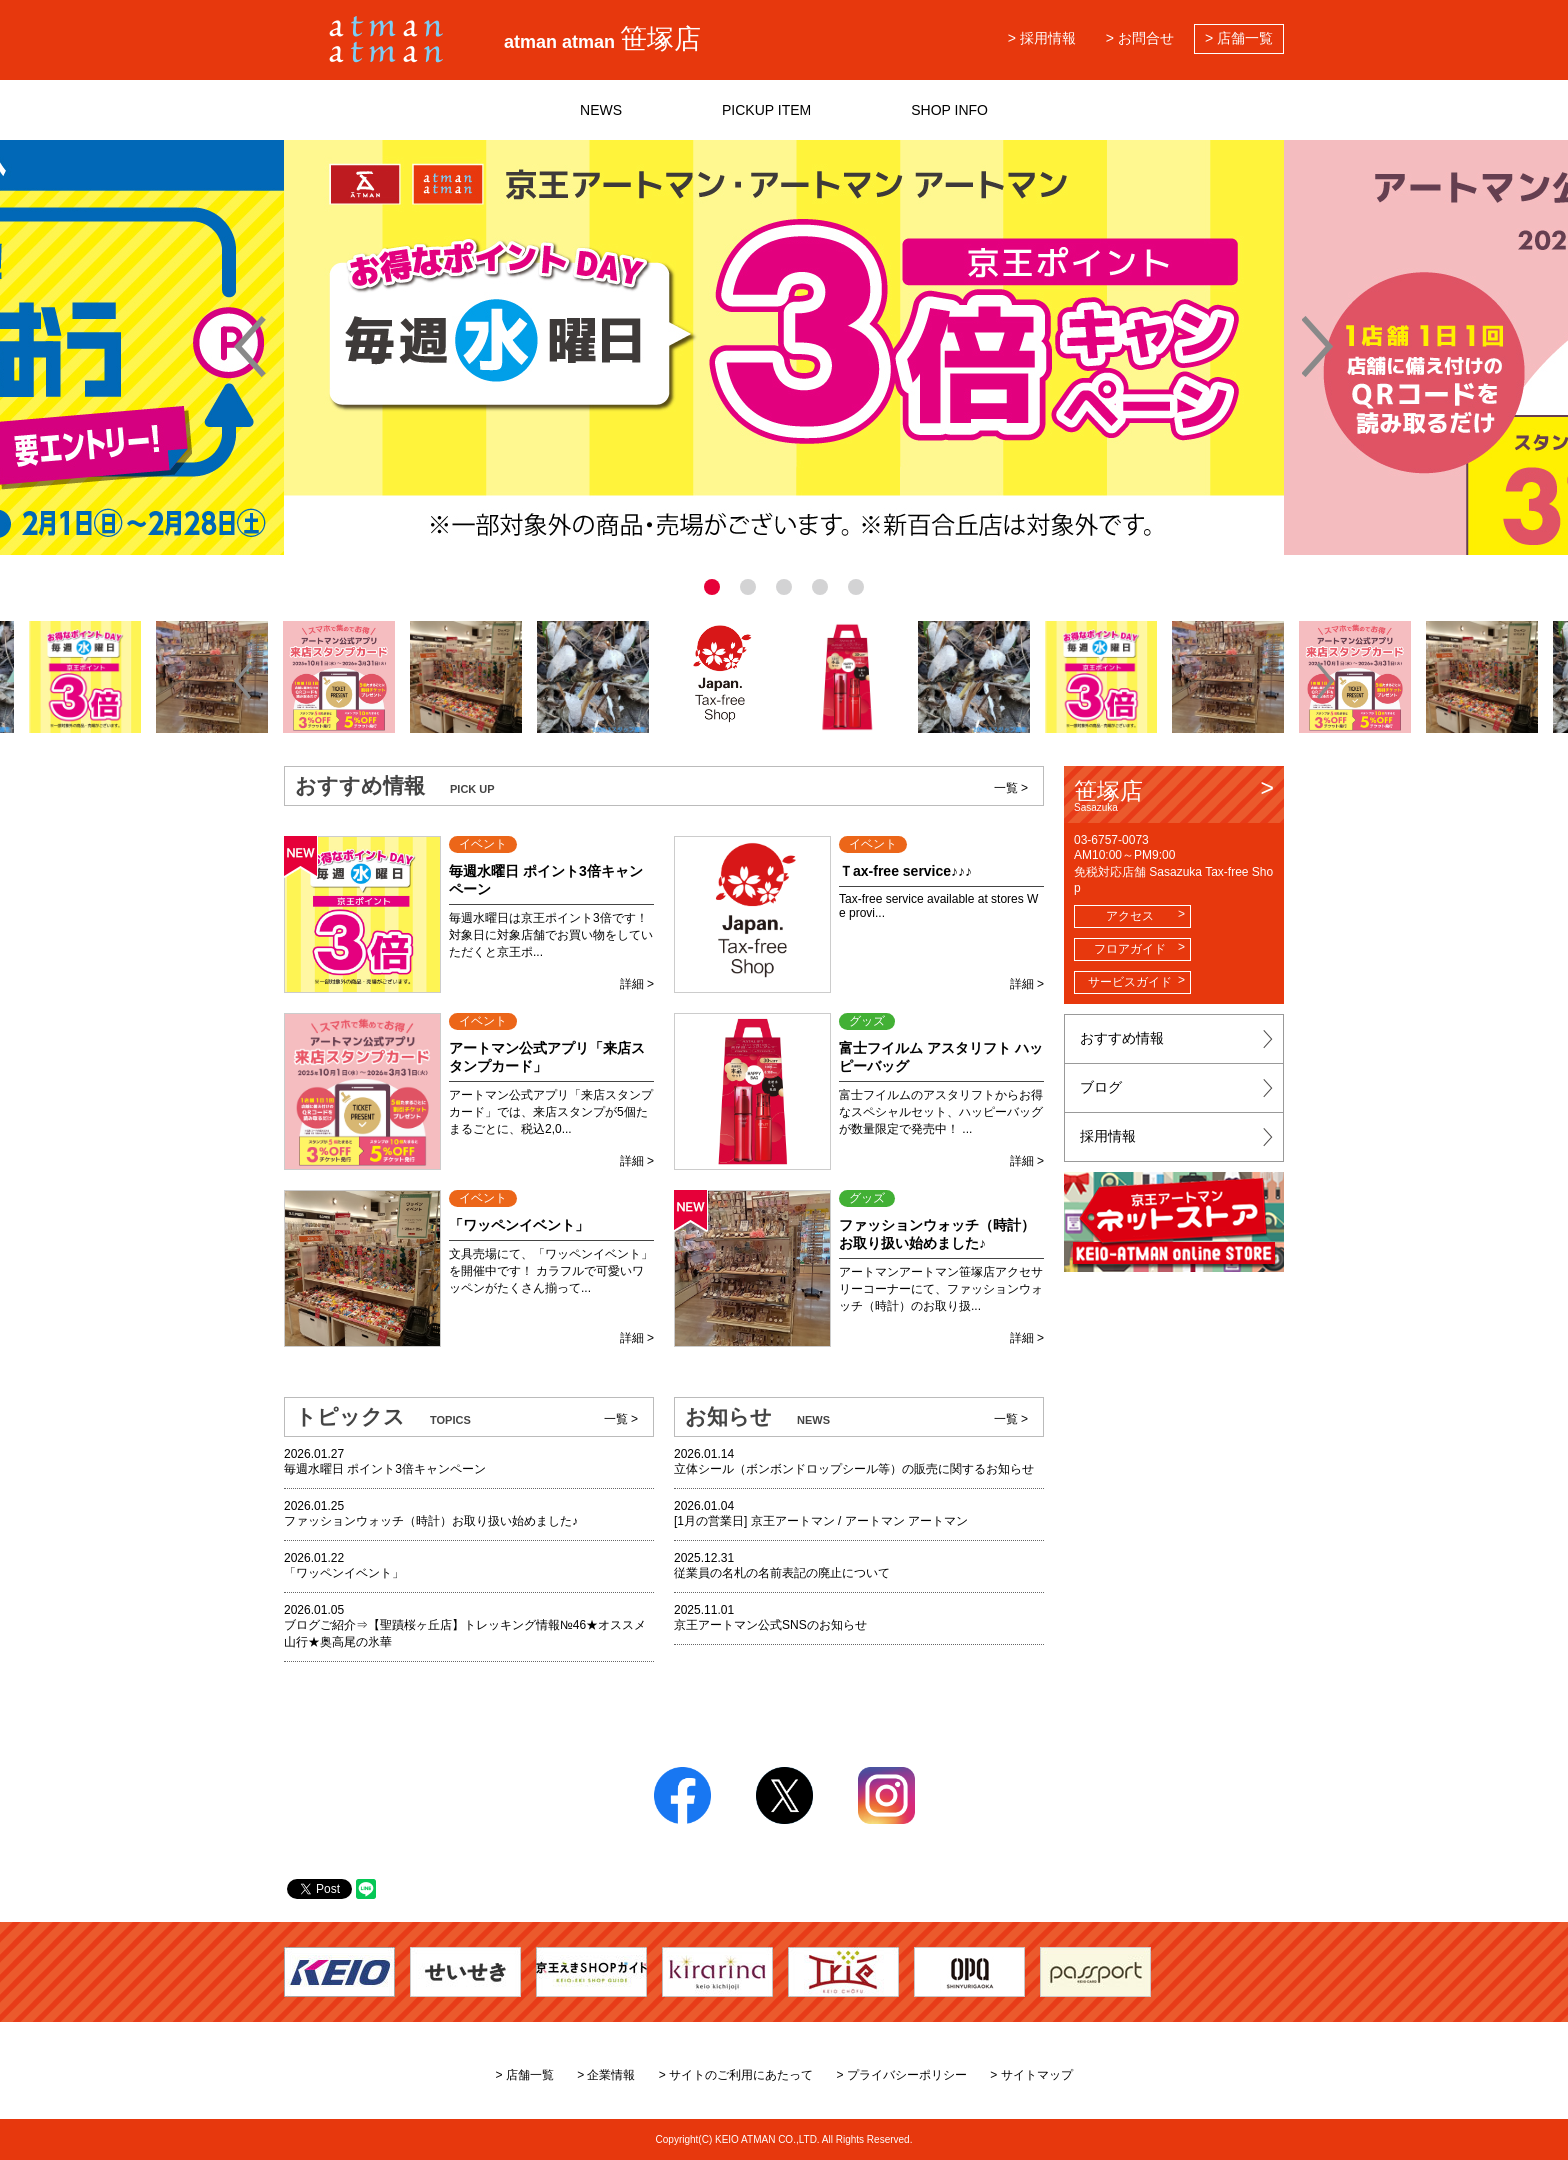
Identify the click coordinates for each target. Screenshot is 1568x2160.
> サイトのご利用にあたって (736, 2075)
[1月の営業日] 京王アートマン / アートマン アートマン (821, 1521)
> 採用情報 (1042, 38)
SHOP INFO (949, 110)
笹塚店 (1174, 795)
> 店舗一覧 (1239, 38)
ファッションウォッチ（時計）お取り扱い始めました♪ (431, 1521)
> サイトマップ (1031, 2075)
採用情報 (1108, 1136)
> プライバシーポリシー (902, 2075)
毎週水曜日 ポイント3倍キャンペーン (385, 1469)
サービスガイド (1130, 982)
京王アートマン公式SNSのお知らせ (770, 1625)
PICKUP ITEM (766, 110)
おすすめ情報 (1122, 1038)
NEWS (601, 110)
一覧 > (1011, 788)
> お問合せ (1140, 38)
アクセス (1130, 916)
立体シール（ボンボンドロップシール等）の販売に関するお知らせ (854, 1469)
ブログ (1101, 1087)
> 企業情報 (606, 2075)
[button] (242, 681)
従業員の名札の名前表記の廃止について (782, 1573)
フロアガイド (1130, 949)
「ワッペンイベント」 (344, 1573)
